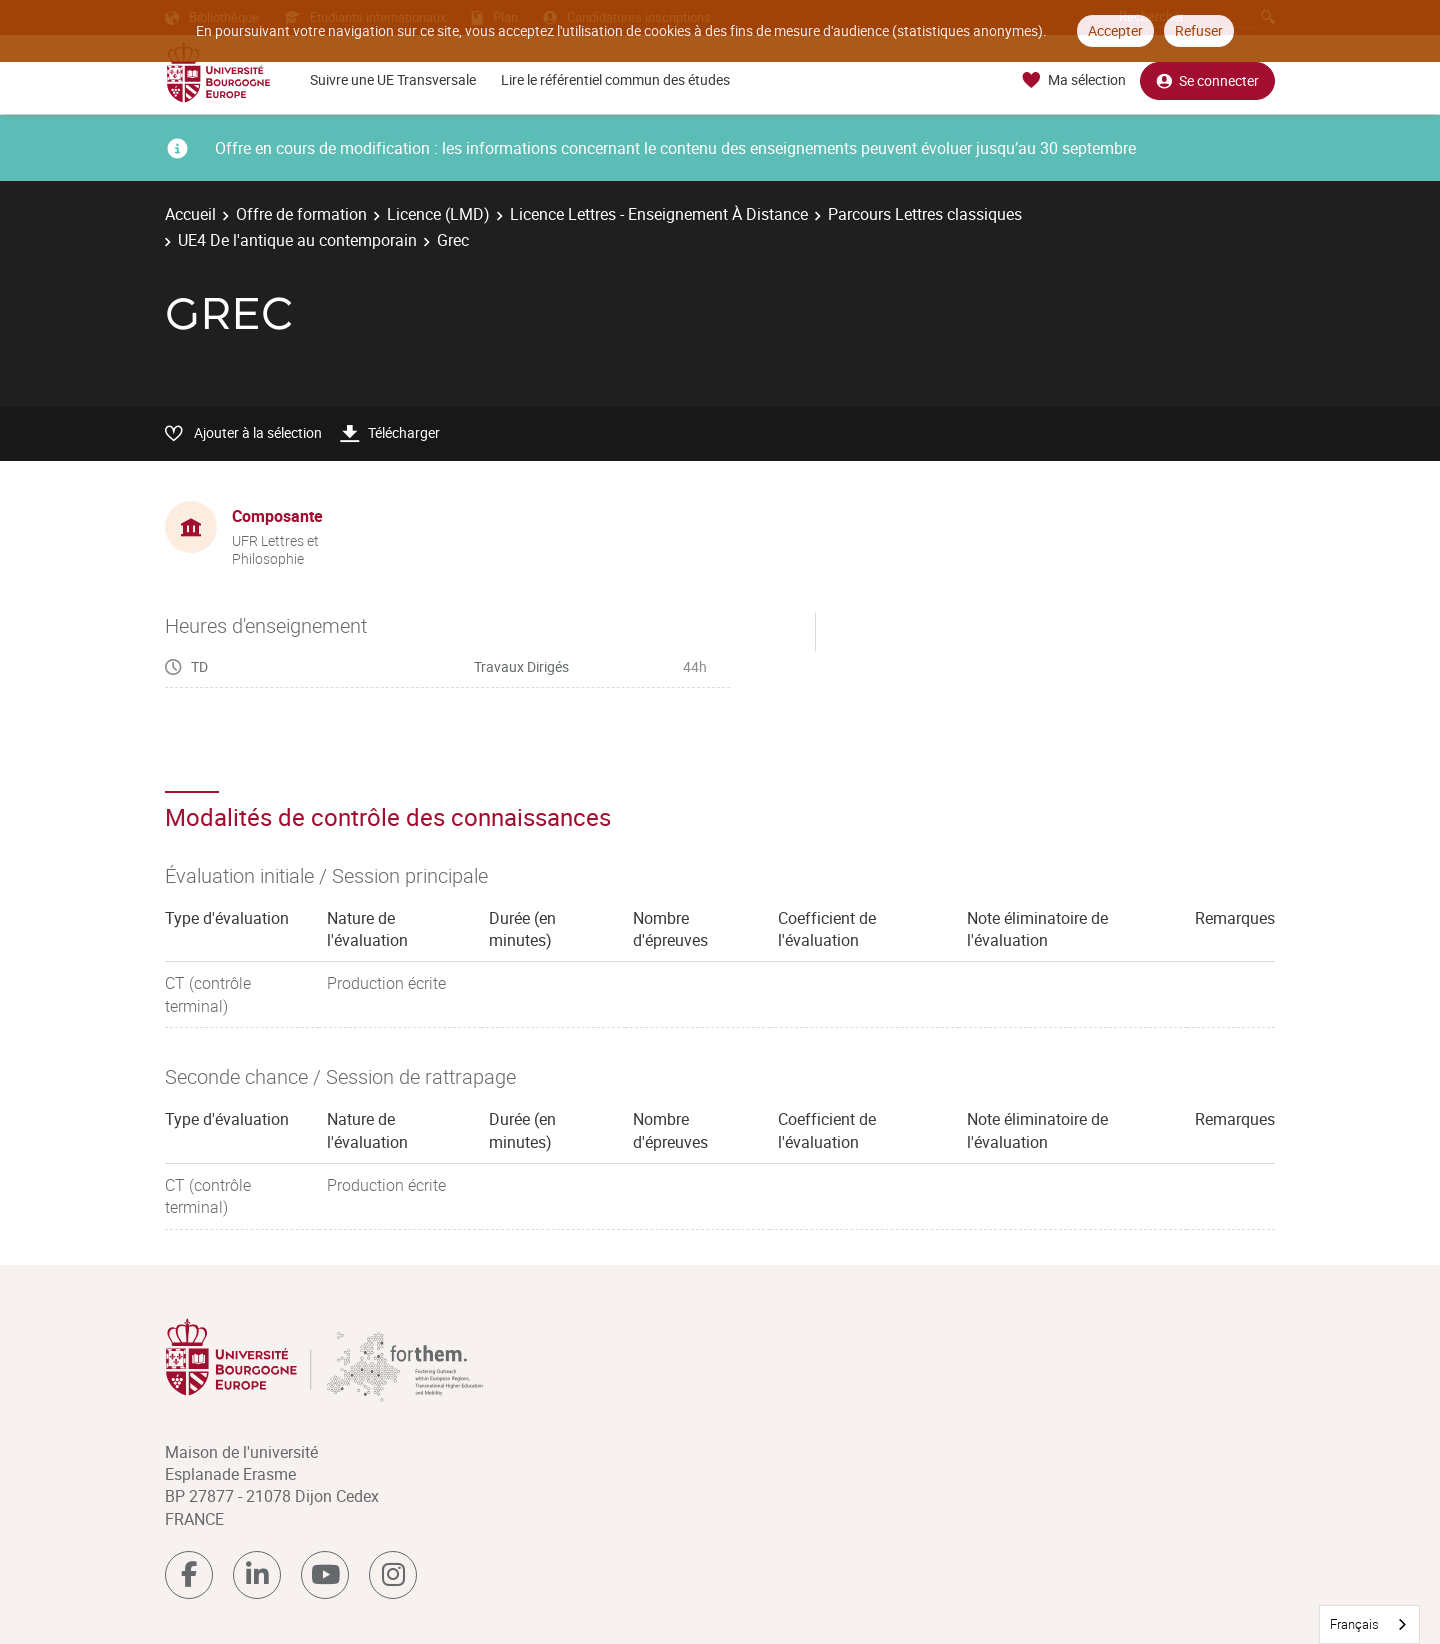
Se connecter (1207, 80)
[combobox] (1369, 1624)
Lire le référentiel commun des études (615, 79)
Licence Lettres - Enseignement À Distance (659, 214)
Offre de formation (301, 214)
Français (1354, 1624)
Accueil (190, 214)
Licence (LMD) (438, 214)
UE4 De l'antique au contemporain (297, 240)
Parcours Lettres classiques (925, 214)
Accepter (1115, 30)
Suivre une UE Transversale (393, 79)
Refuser (1199, 30)
